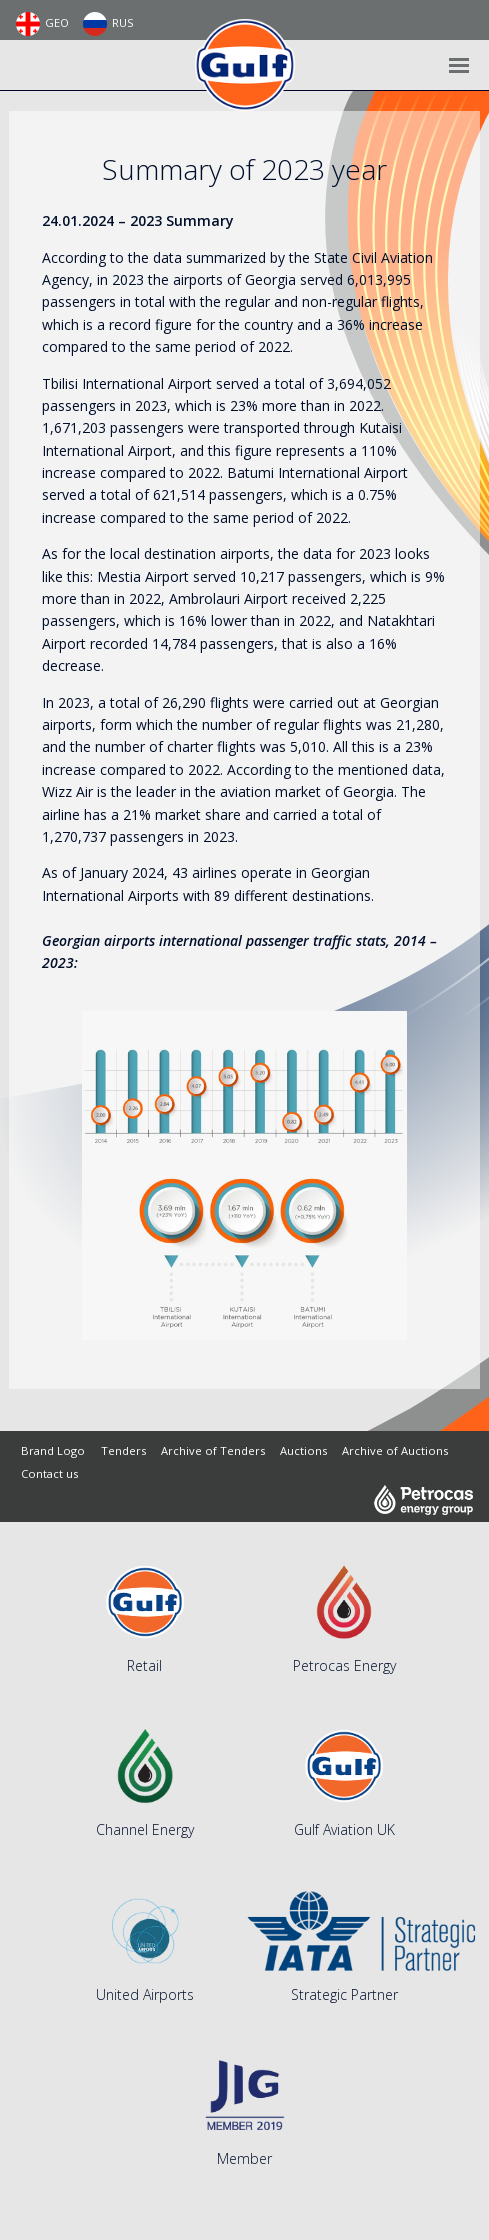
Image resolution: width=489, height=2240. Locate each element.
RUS (108, 24)
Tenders (123, 1450)
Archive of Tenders (213, 1450)
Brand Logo (53, 1450)
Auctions (303, 1450)
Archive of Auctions (395, 1450)
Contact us (49, 1473)
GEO (42, 24)
